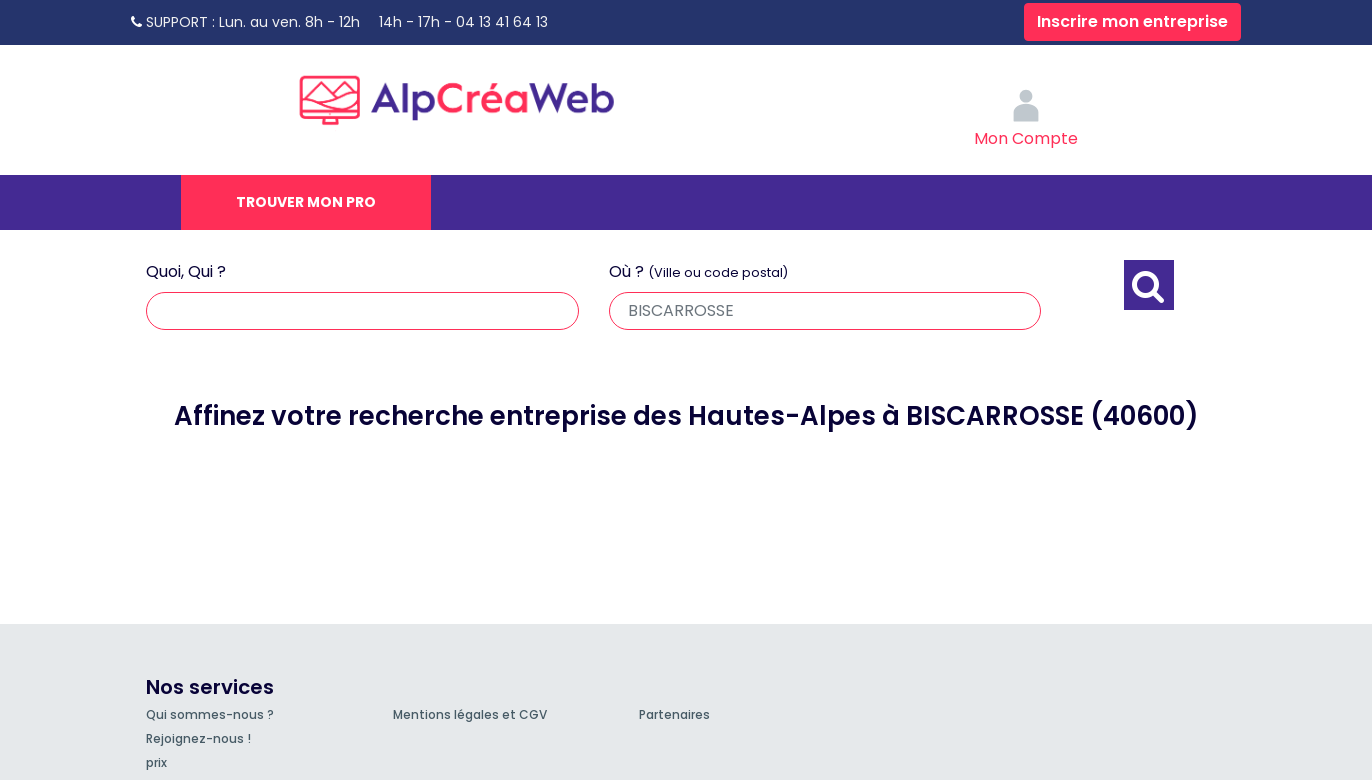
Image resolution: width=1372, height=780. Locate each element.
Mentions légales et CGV (470, 714)
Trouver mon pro (306, 202)
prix (156, 762)
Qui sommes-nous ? (210, 714)
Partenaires (674, 714)
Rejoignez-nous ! (198, 738)
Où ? (698, 271)
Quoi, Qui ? (186, 271)
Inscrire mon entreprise (1132, 21)
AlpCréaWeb (474, 95)
